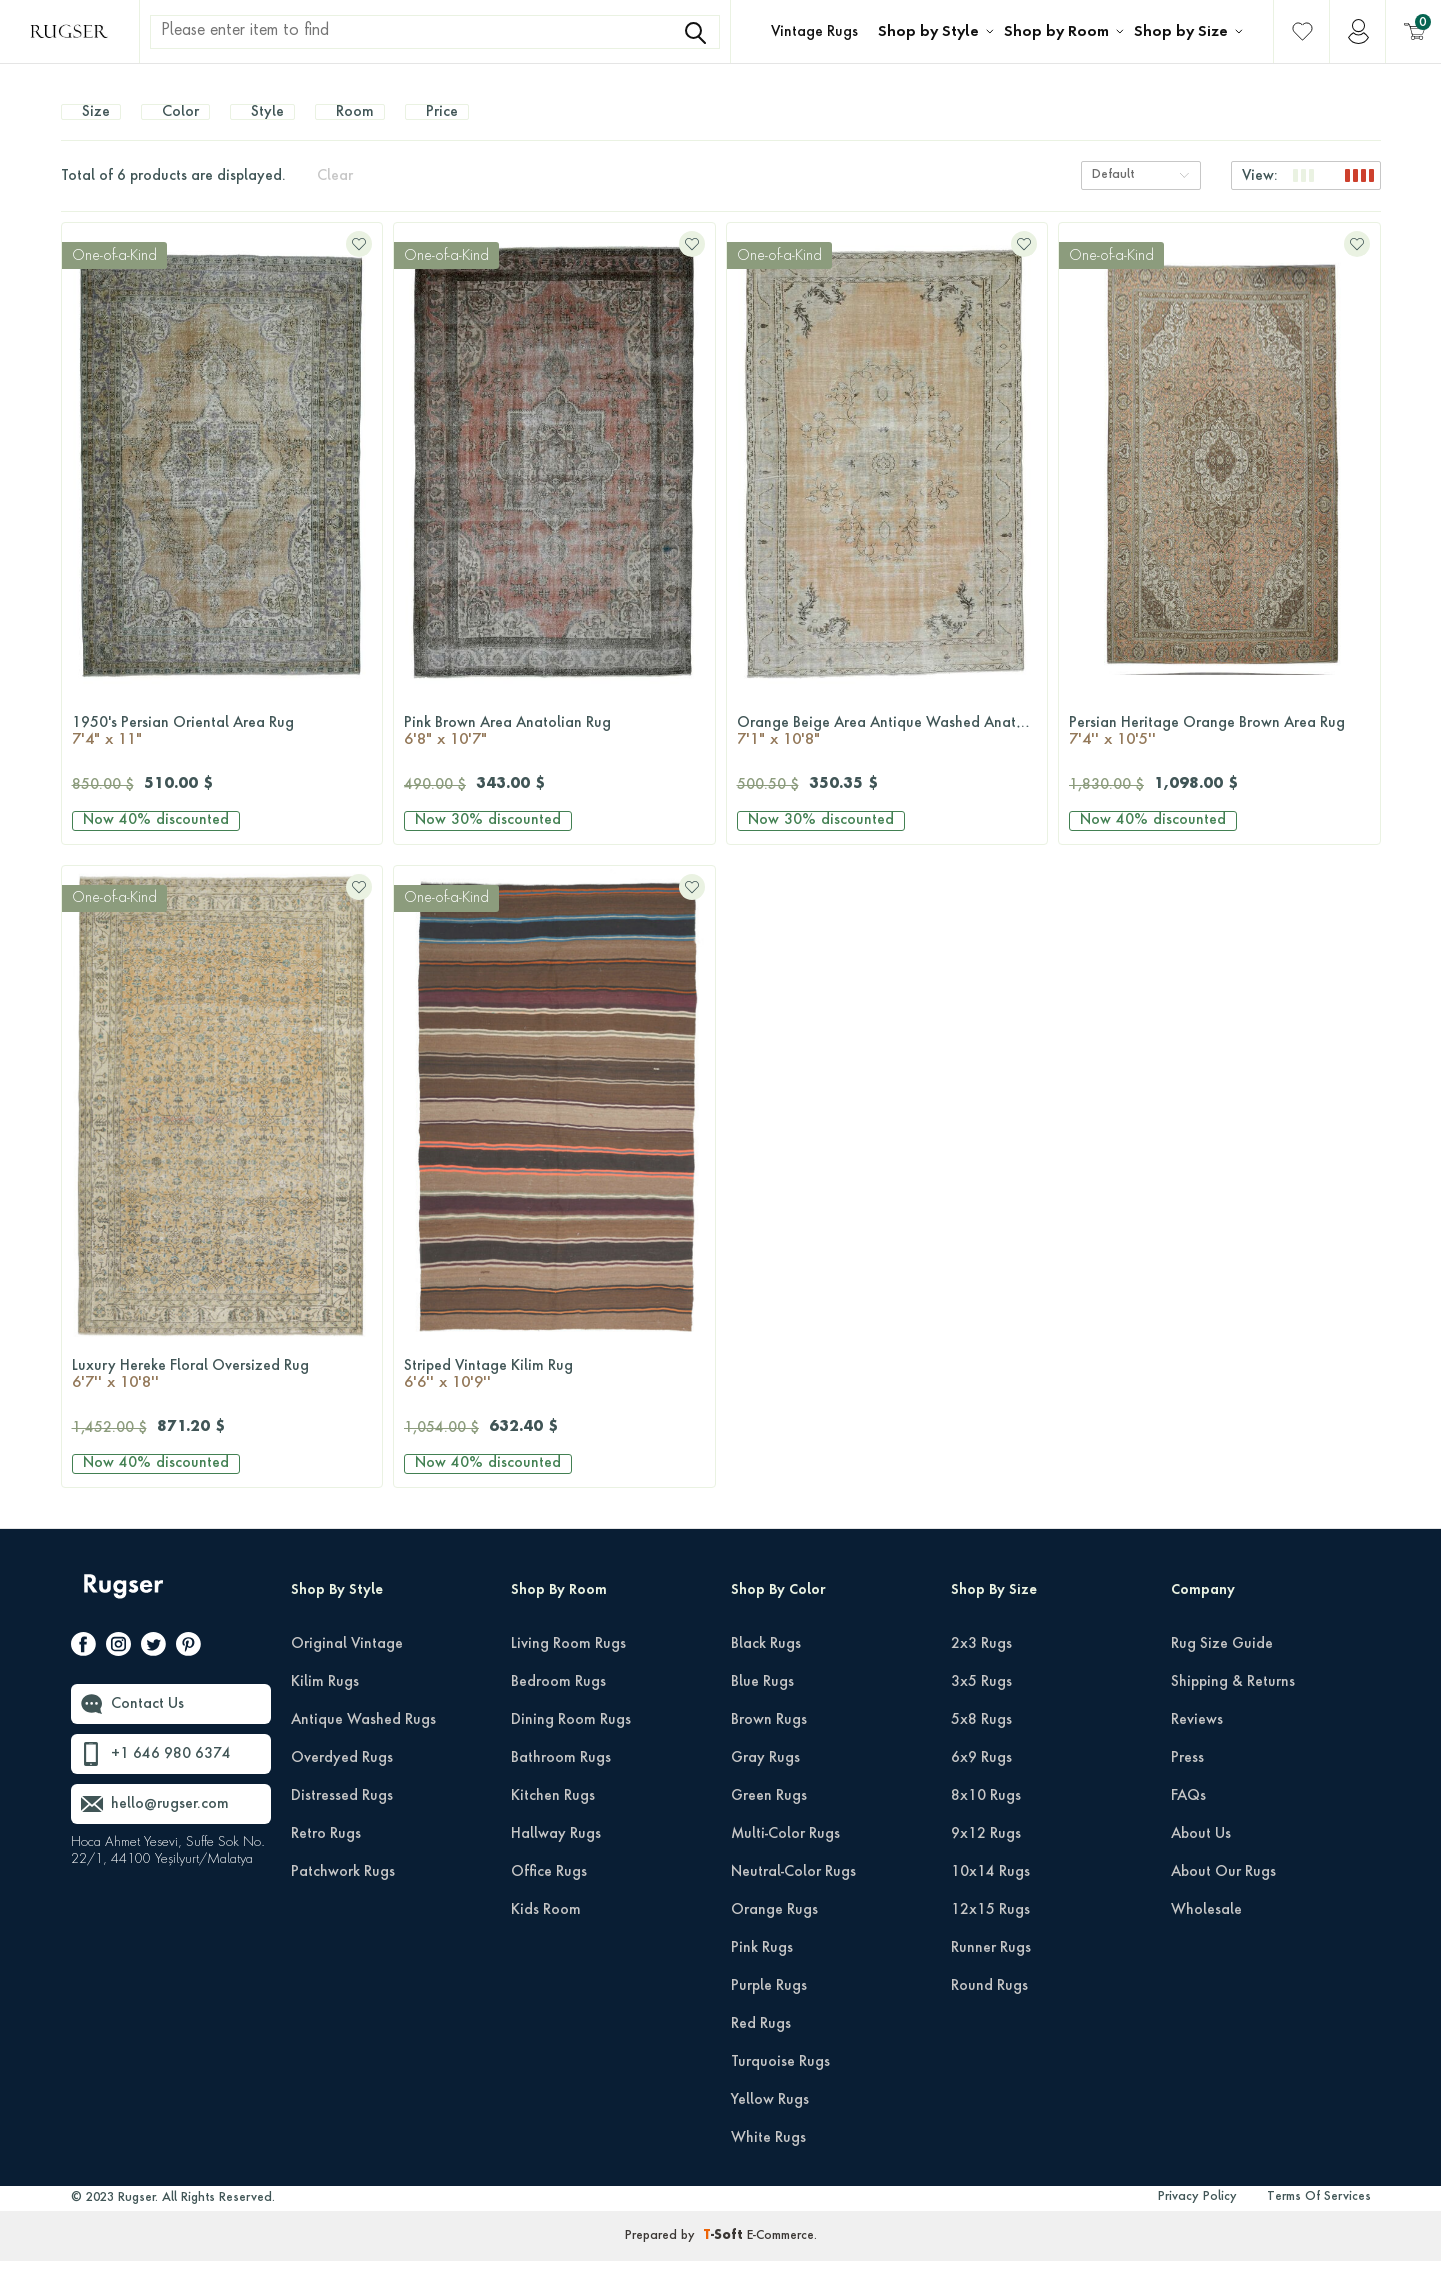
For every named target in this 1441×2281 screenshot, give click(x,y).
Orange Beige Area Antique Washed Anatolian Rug (892, 753)
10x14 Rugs (990, 1892)
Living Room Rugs (568, 1664)
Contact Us (147, 1724)
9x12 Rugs (986, 1854)
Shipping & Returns (1233, 1702)
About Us (1201, 1854)
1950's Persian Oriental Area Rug (222, 753)
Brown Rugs (769, 1740)
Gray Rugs (765, 1778)
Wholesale (1206, 1930)
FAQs (1188, 1816)
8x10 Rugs (986, 1816)
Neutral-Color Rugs (793, 1892)
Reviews (1197, 1740)
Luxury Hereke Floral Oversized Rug (222, 1396)
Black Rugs (766, 1664)
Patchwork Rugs (343, 1892)
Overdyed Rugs (342, 1778)
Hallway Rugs (556, 1854)
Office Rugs (549, 1892)
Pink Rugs (762, 1968)
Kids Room (546, 1930)
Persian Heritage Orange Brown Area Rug (1219, 753)
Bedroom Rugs (558, 1702)
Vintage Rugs (814, 32)
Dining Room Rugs (571, 1740)
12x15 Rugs (990, 1930)
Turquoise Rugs (780, 2082)
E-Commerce (780, 2256)
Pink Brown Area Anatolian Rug (554, 753)
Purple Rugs (769, 2006)
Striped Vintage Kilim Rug (554, 1396)
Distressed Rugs (342, 1816)
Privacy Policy (1197, 2217)
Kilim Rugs (325, 1702)
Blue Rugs (762, 1702)
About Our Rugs (1223, 1892)
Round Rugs (989, 2006)
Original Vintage (347, 1664)
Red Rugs (761, 2044)
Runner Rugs (991, 1968)
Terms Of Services (1319, 2217)
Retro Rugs (326, 1854)
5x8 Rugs (981, 1740)
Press (1187, 1778)
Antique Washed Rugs (363, 1740)
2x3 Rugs (981, 1664)
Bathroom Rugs (561, 1778)
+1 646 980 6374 (171, 1774)
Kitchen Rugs (553, 1816)
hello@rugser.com (170, 1824)
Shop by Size (1181, 32)
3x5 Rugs (981, 1702)
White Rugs (768, 2158)
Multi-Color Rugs (785, 1854)
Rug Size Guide (1222, 1664)
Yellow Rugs (770, 2120)
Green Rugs (769, 1816)
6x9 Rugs (981, 1778)
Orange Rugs (774, 1930)
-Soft (725, 2256)
